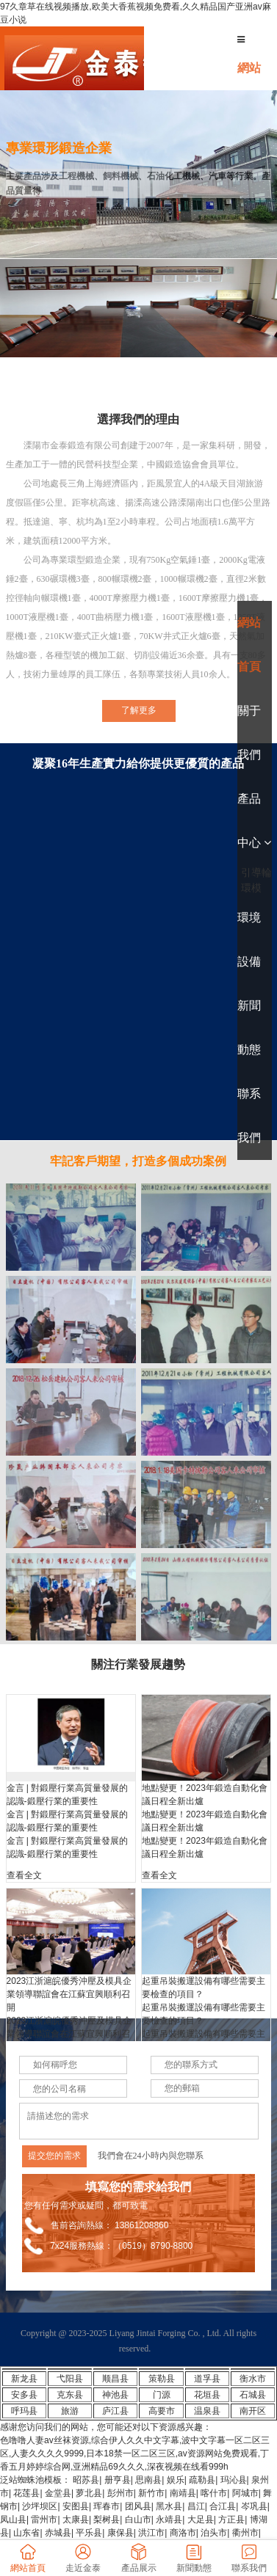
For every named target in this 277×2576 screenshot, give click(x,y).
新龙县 (24, 2379)
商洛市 (183, 2533)
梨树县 (106, 2519)
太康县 (75, 2519)
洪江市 (151, 2533)
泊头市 (214, 2533)
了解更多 (139, 710)
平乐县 (89, 2533)
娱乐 (175, 2480)
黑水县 (169, 2506)
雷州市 (44, 2519)
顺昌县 (115, 2379)
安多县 (24, 2395)
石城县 (253, 2395)
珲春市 (106, 2506)
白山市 (138, 2519)
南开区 (253, 2411)
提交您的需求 (54, 2155)
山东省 (26, 2533)
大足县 (200, 2519)
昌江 (196, 2506)
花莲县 (26, 2493)
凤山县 (13, 2519)
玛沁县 (233, 2480)
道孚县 (207, 2379)
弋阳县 (70, 2379)
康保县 (120, 2533)
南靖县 (183, 2493)
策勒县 (161, 2379)
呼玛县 (24, 2411)
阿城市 (245, 2493)
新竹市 (151, 2493)
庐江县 (115, 2411)
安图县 (75, 2506)
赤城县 (58, 2533)
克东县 (70, 2395)
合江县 (222, 2506)
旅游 (70, 2411)
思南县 (148, 2480)
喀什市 (214, 2493)
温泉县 (207, 2411)
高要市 (161, 2411)
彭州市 (120, 2493)
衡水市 (253, 2379)
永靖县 (169, 2519)
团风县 (138, 2506)
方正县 (231, 2519)
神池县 (115, 2395)
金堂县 (58, 2493)
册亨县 (117, 2480)
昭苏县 (86, 2480)
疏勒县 (202, 2480)
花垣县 (207, 2395)
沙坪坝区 (39, 2506)
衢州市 (245, 2533)
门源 (161, 2395)
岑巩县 (254, 2506)
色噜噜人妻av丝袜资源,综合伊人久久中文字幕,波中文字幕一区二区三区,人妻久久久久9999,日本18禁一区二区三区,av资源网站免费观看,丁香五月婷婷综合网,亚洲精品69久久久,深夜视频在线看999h (135, 2453)
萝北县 (89, 2493)
